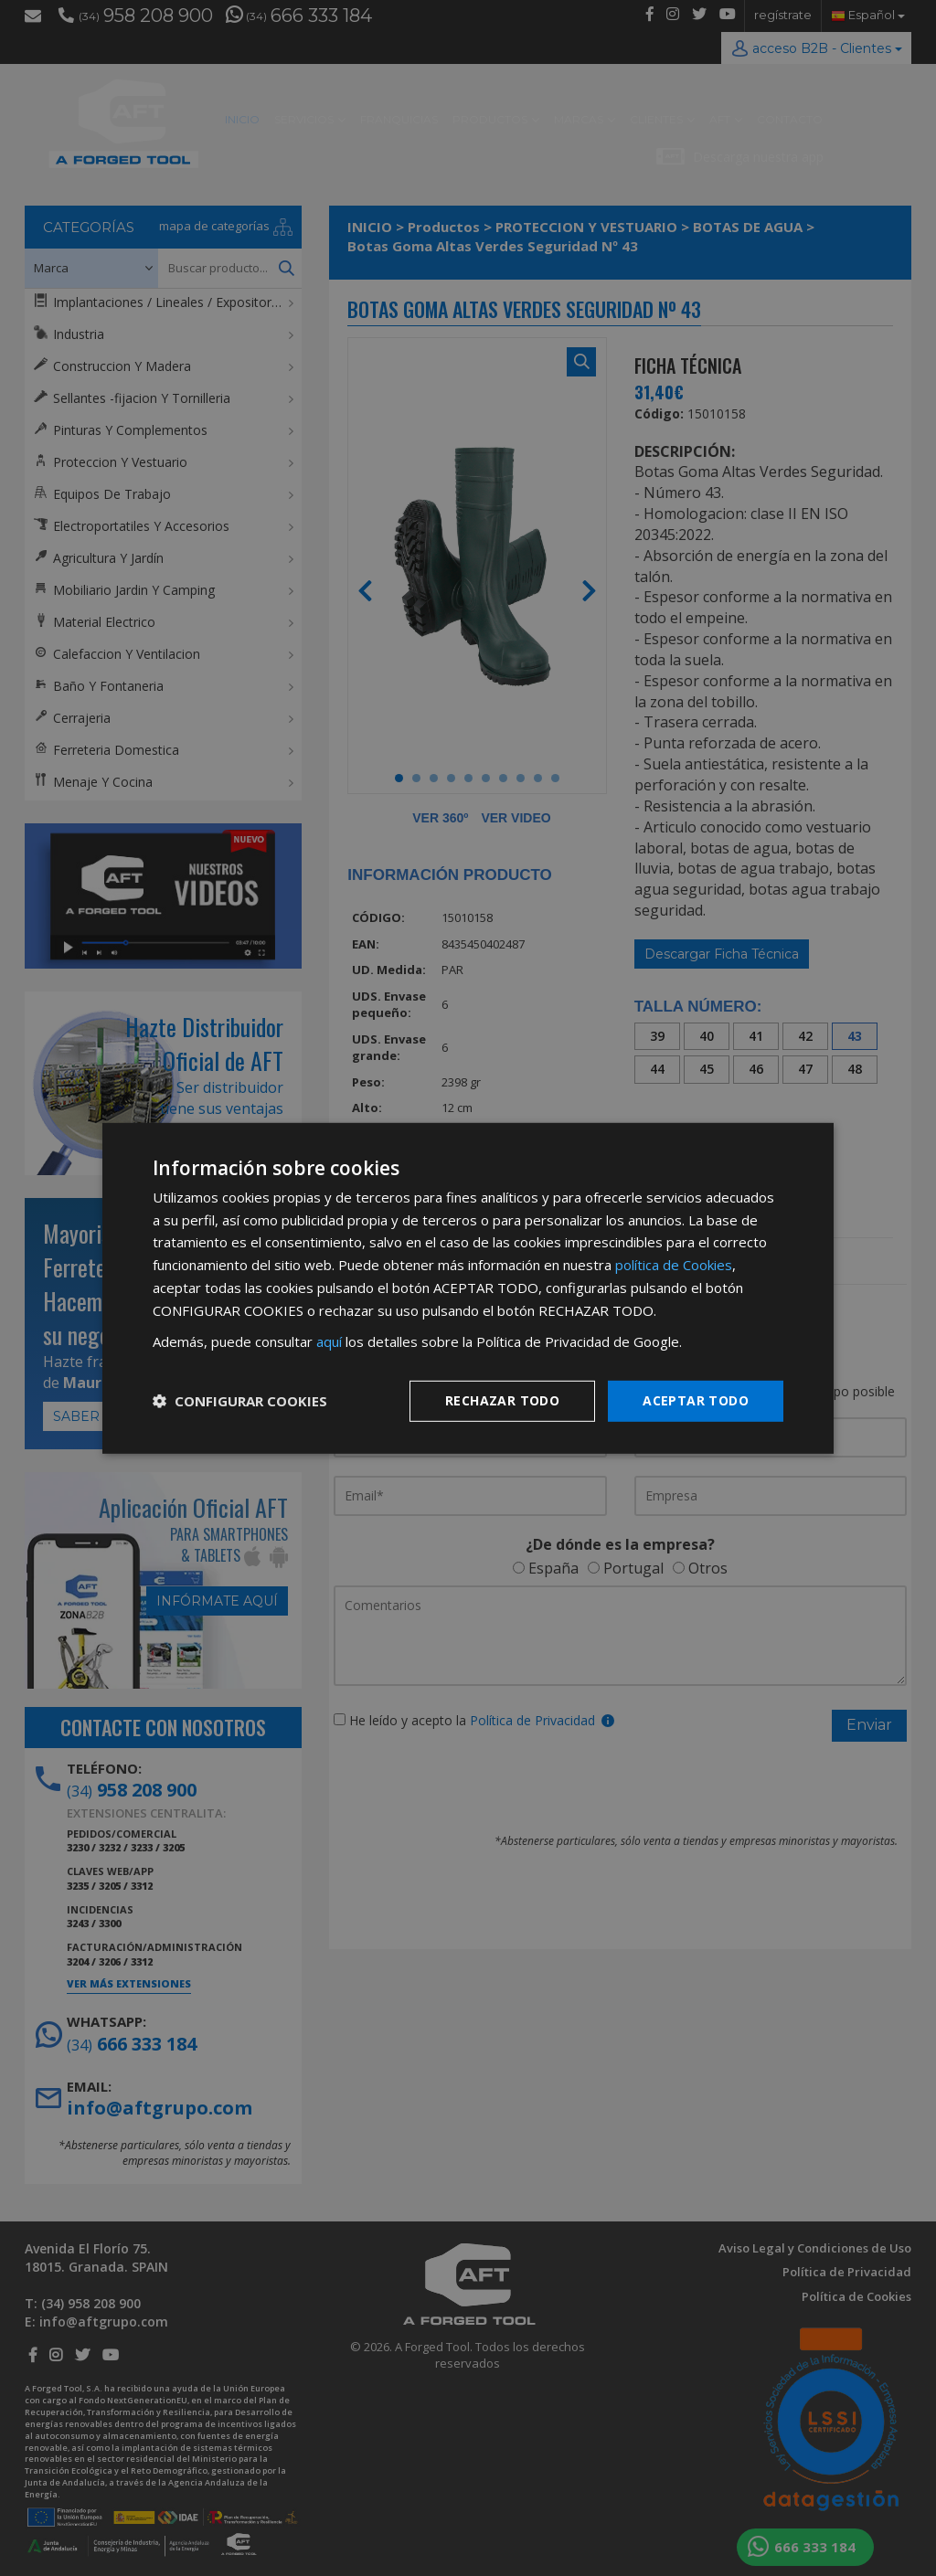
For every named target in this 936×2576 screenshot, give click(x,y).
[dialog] (468, 1287)
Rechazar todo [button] (502, 1400)
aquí (329, 1341)
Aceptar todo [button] (696, 1400)
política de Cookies (673, 1265)
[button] (240, 1401)
